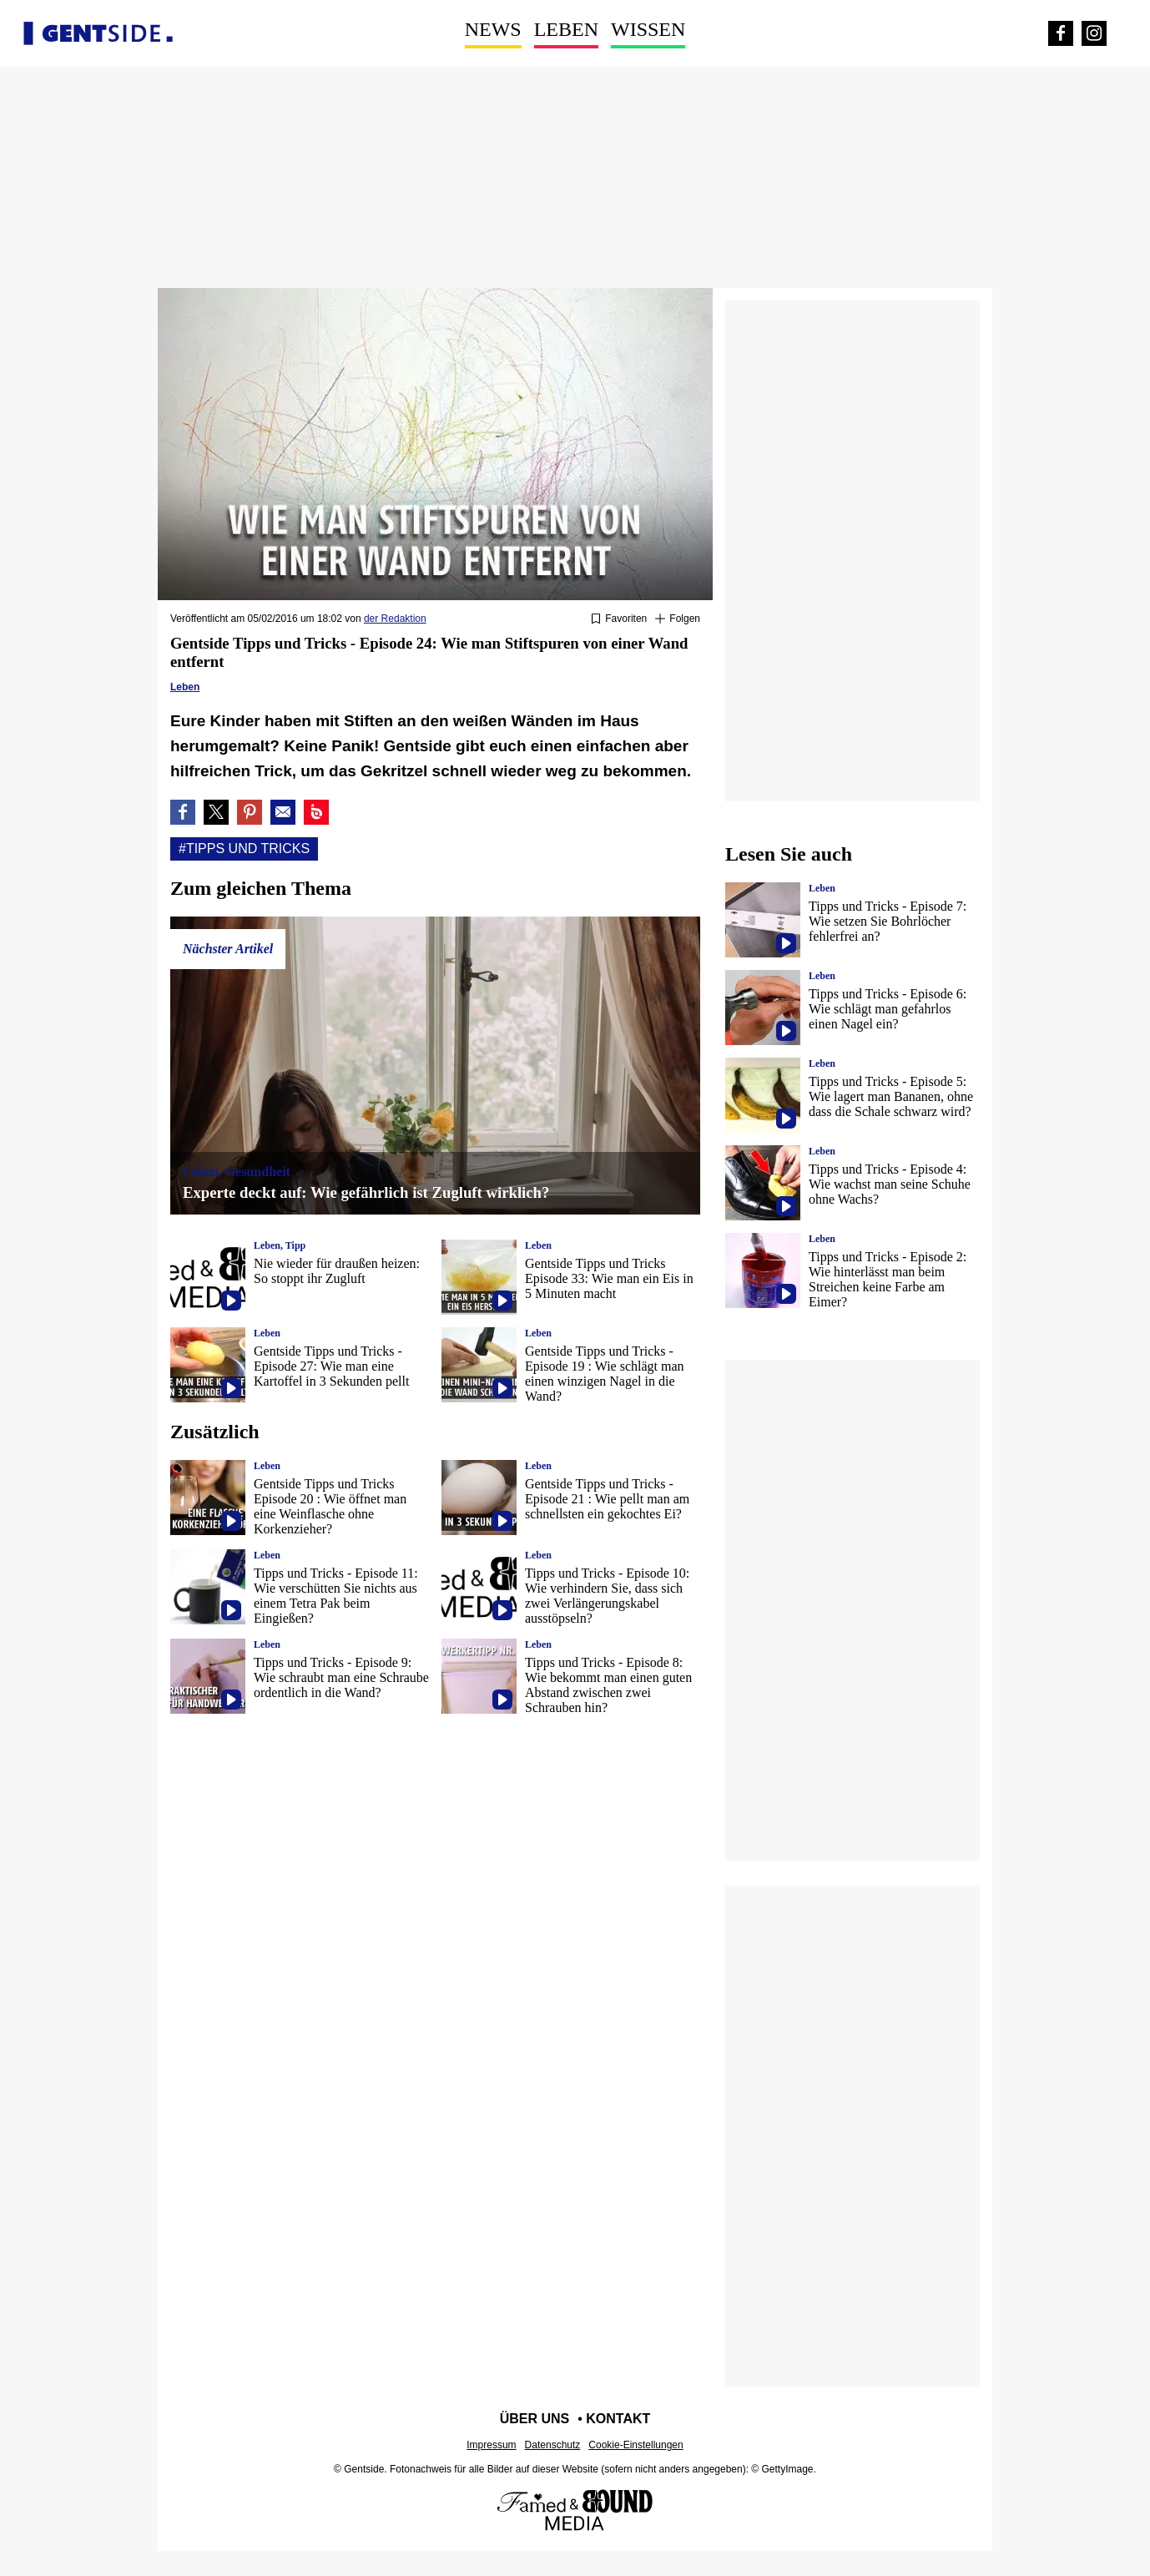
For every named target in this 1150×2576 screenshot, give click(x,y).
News (493, 29)
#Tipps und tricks (244, 848)
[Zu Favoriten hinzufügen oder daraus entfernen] (619, 619)
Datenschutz (553, 2445)
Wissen (648, 29)
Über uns (535, 2419)
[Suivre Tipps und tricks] (677, 619)
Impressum (491, 2445)
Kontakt (618, 2419)
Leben (566, 29)
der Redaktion (395, 618)
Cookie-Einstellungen (635, 2445)
